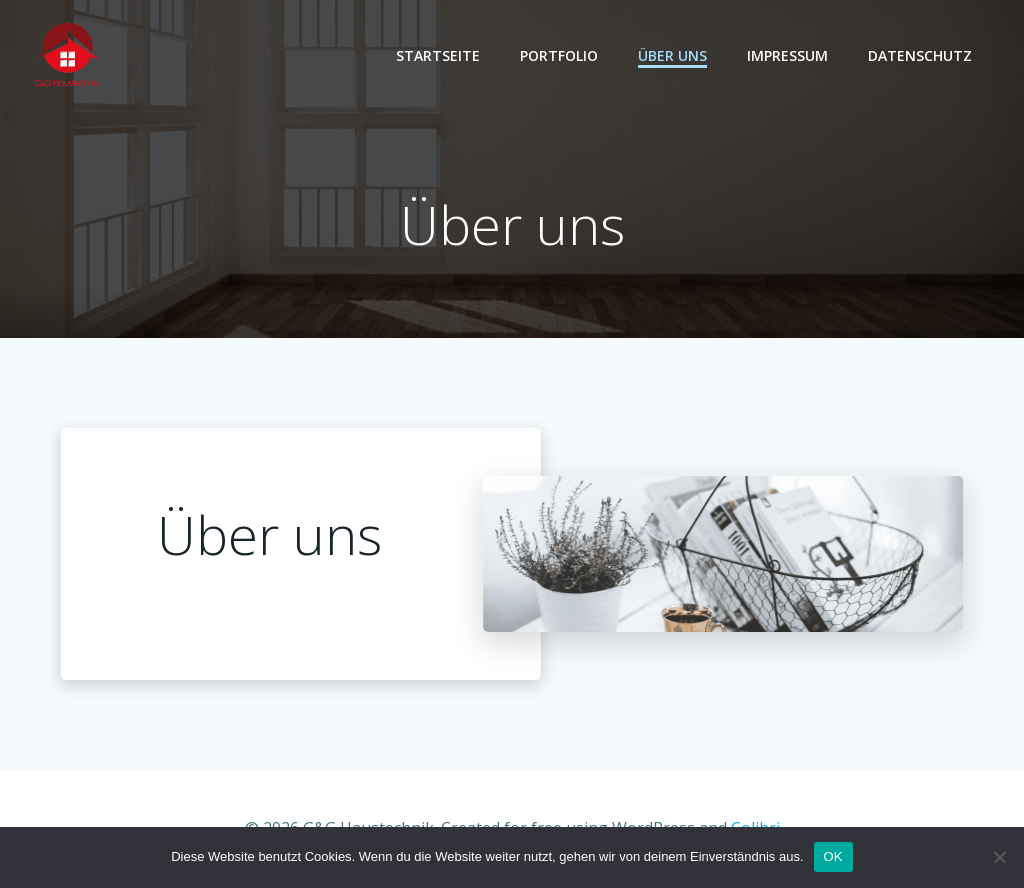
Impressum (787, 55)
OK (833, 856)
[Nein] (999, 857)
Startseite (438, 55)
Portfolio (559, 55)
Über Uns (672, 55)
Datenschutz (920, 55)
